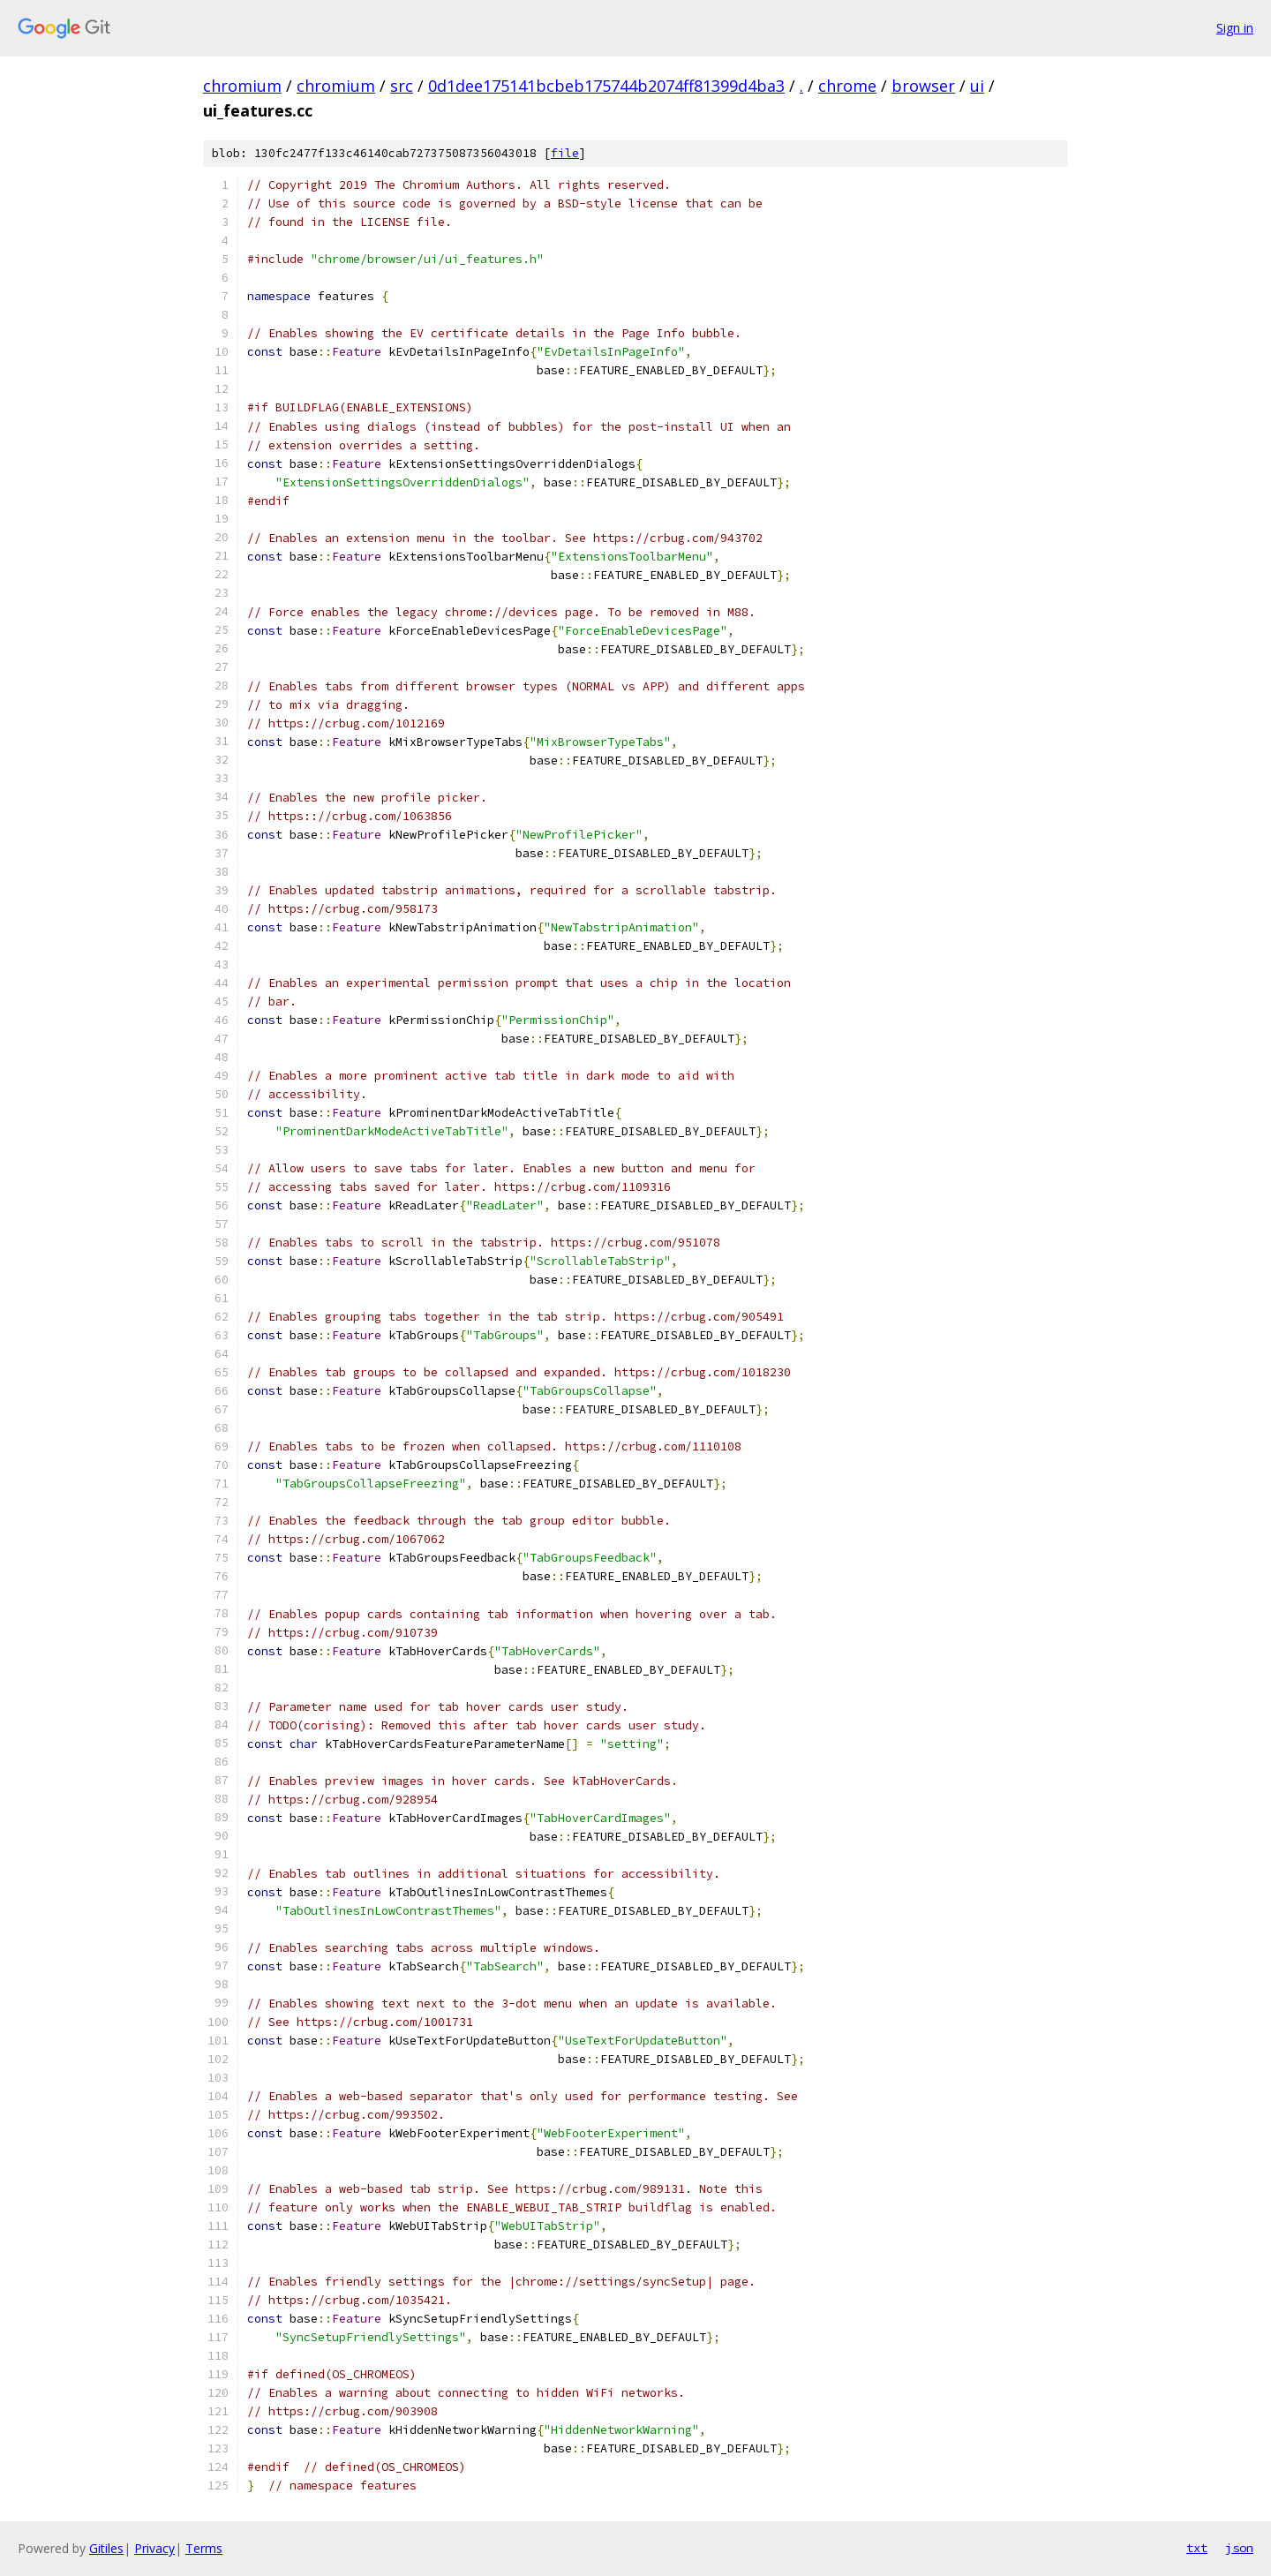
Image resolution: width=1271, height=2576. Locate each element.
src (401, 85)
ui (977, 85)
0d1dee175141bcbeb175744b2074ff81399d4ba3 (606, 85)
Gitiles (106, 2548)
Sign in (1234, 27)
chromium (242, 85)
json (1239, 2548)
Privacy (154, 2548)
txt (1196, 2548)
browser (923, 85)
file (565, 153)
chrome (847, 85)
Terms (203, 2548)
